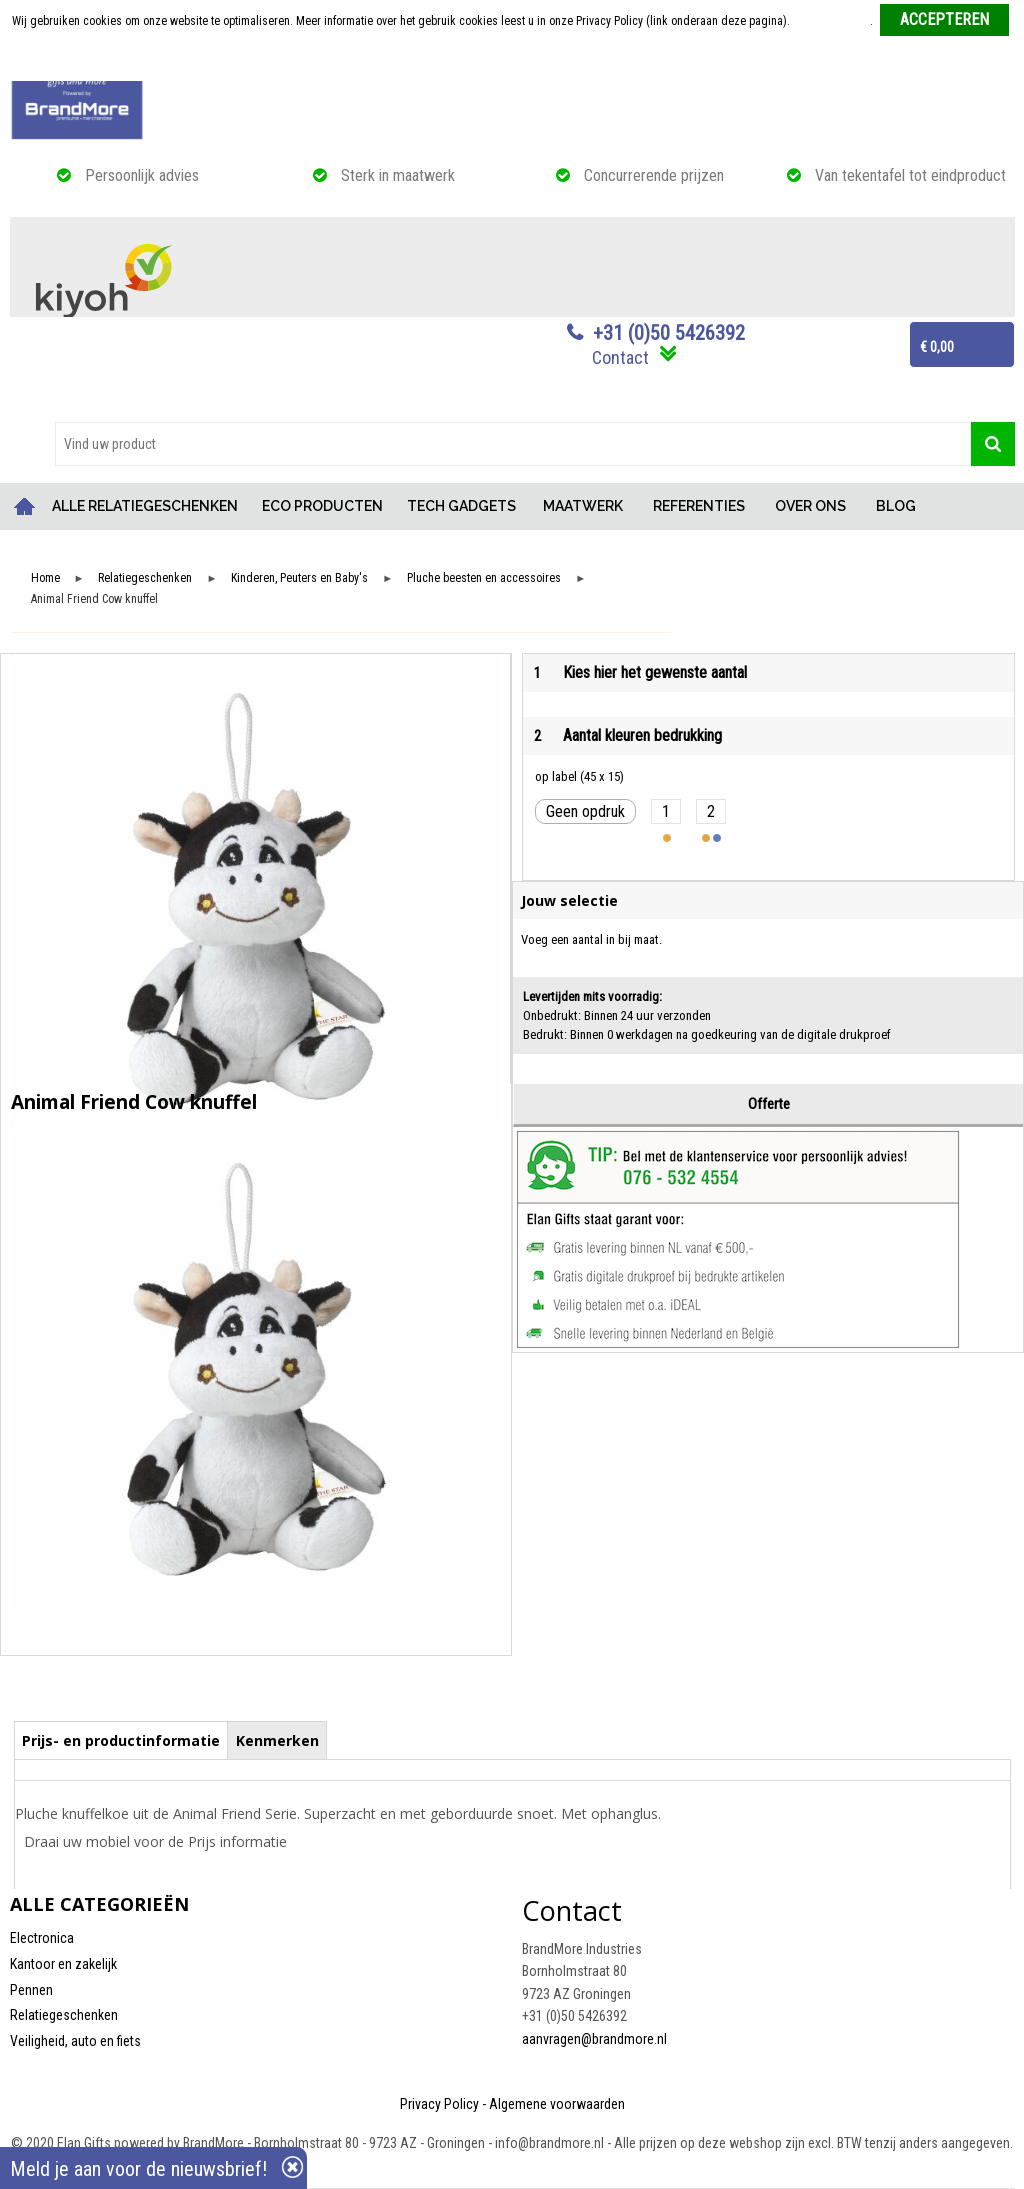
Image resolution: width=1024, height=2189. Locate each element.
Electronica (42, 1938)
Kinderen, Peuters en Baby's (299, 578)
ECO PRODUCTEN (322, 506)
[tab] (121, 1740)
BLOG (896, 506)
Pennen (31, 1990)
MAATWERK (583, 506)
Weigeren (513, 61)
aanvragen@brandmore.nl (594, 2039)
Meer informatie (831, 21)
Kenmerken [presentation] (277, 1740)
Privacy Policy (439, 2104)
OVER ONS (810, 506)
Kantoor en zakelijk (63, 1964)
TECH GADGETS (461, 506)
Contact (620, 357)
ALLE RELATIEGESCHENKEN (145, 506)
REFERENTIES (699, 506)
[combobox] (513, 444)
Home (25, 506)
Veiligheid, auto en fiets (75, 2041)
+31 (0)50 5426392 (669, 333)
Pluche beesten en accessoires (484, 578)
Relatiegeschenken (145, 578)
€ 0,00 (937, 347)
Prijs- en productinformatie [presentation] (121, 1740)
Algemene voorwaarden (557, 2104)
